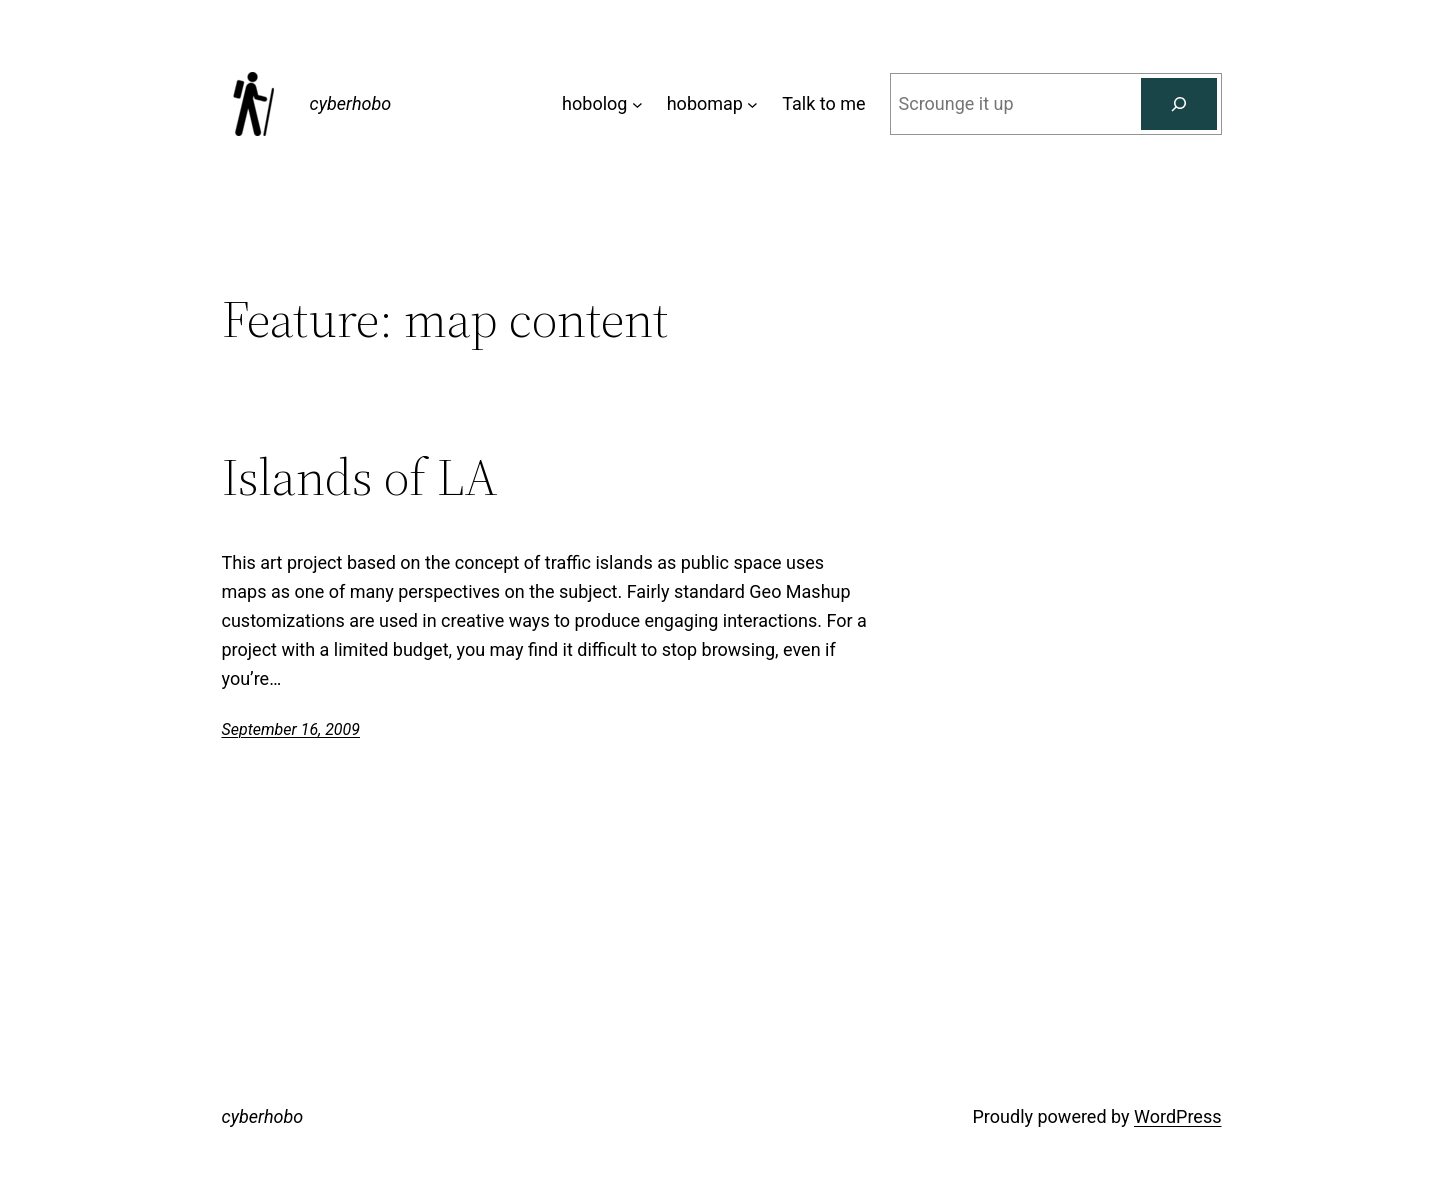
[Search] (1179, 104)
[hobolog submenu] (637, 104)
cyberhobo (351, 103)
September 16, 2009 (291, 729)
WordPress (1177, 1116)
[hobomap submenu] (752, 104)
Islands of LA (360, 477)
